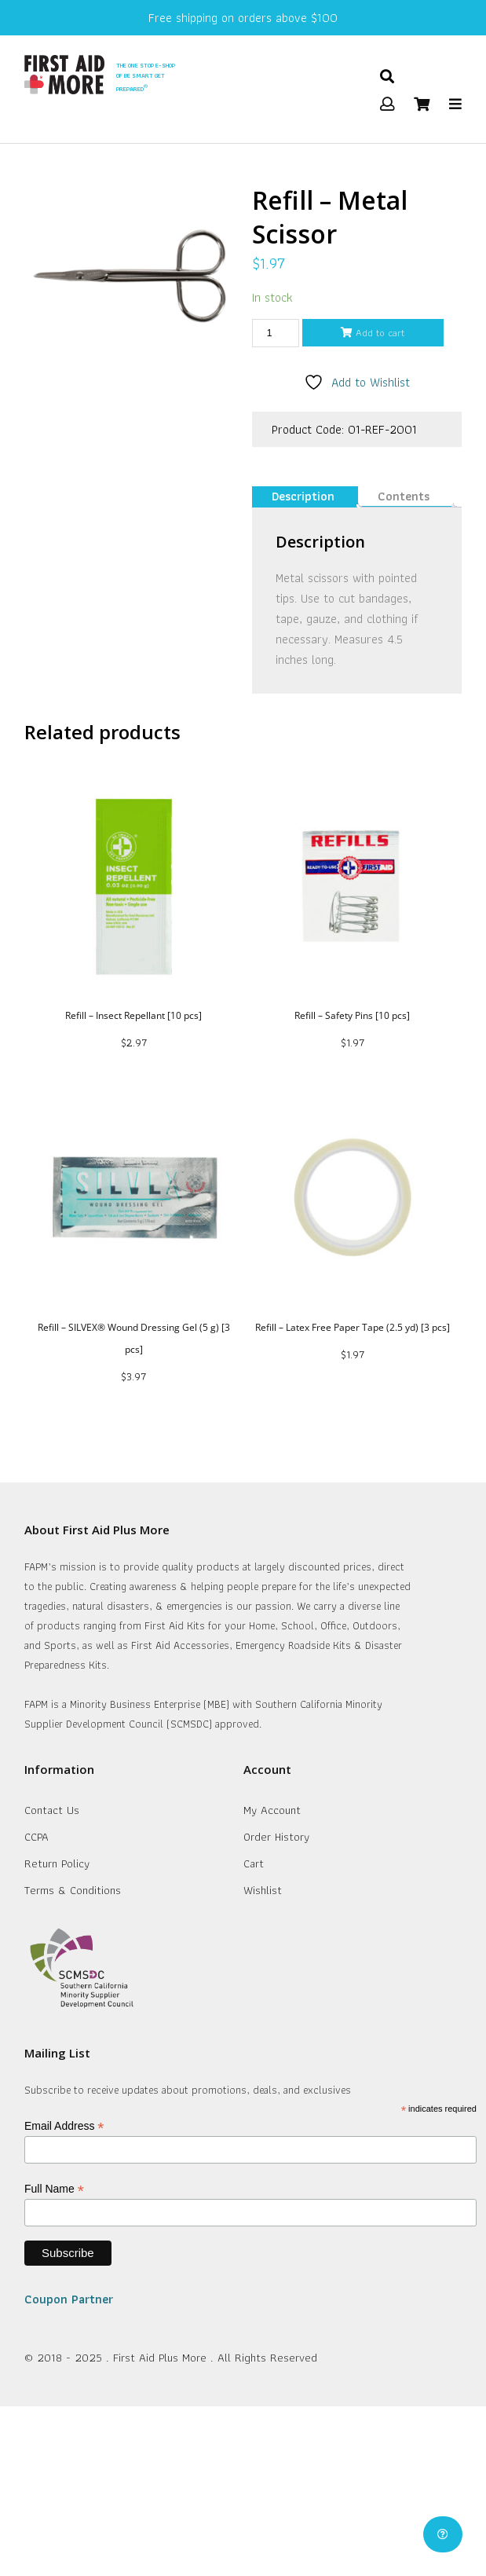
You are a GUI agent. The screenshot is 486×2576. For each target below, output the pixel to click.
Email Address (64, 2126)
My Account (272, 1810)
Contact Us (51, 1810)
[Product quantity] (275, 333)
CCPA (36, 1836)
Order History (276, 1836)
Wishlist (262, 1890)
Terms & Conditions (72, 1890)
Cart (253, 1863)
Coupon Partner (68, 2299)
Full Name (54, 2189)
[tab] (303, 497)
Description (303, 496)
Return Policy (57, 1863)
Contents (403, 496)
